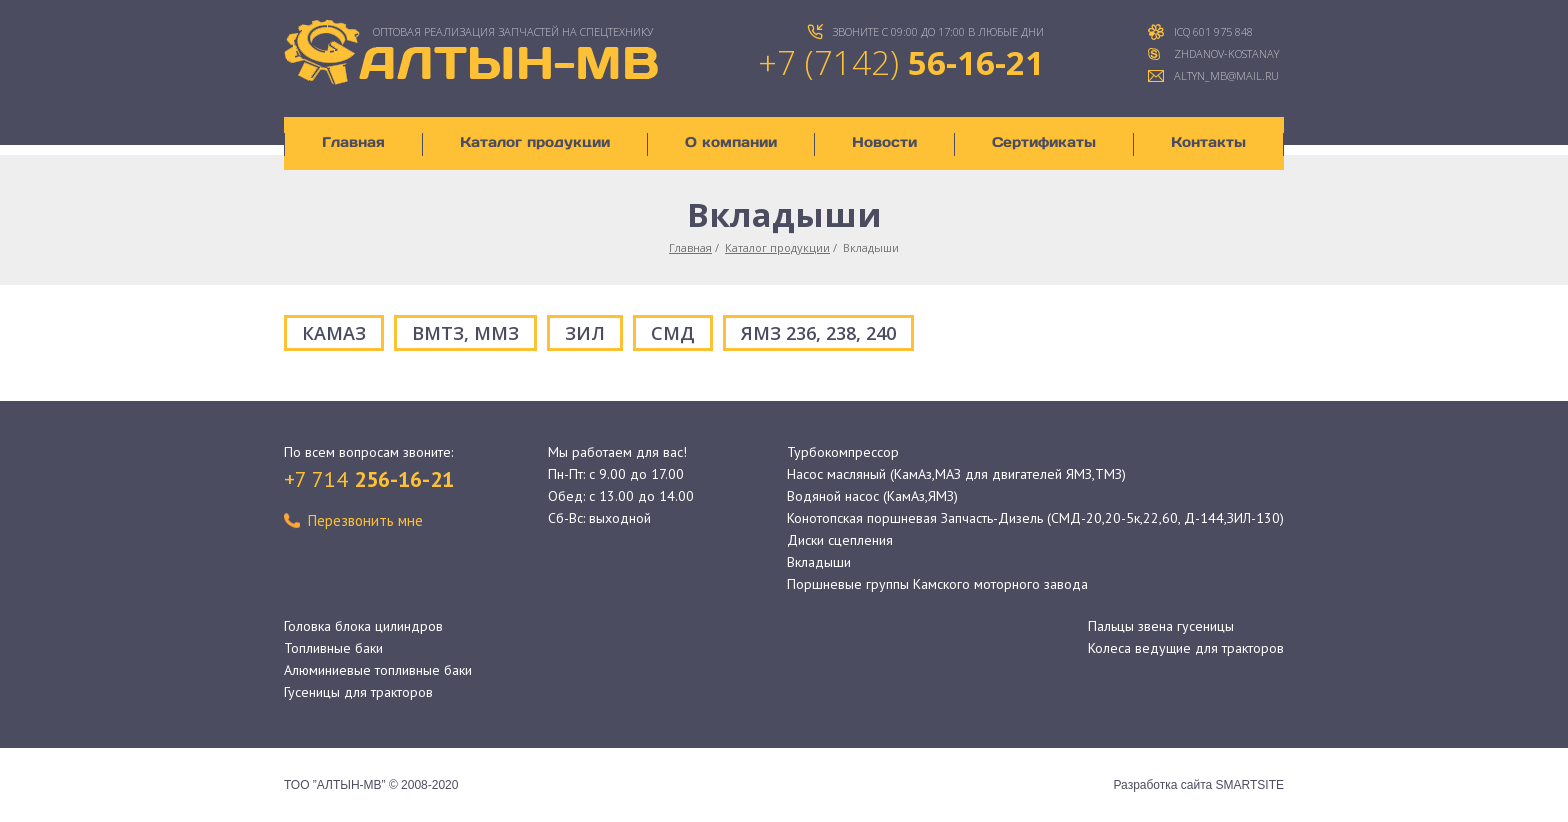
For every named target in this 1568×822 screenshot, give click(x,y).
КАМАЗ (334, 333)
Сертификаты (1044, 142)
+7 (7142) (901, 62)
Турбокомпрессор (843, 452)
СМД (673, 333)
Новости (884, 142)
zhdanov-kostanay (1226, 53)
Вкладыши (819, 562)
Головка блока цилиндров (363, 626)
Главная (353, 142)
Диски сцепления (840, 540)
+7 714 (369, 479)
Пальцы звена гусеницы (1161, 626)
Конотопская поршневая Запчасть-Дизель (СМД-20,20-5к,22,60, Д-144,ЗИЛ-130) (1035, 518)
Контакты (1208, 142)
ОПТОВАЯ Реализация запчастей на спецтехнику (513, 31)
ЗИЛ (585, 333)
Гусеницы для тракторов (358, 692)
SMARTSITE (1250, 785)
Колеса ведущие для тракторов (1186, 648)
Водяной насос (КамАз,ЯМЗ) (872, 496)
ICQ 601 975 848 (1213, 31)
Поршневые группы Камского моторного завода (937, 584)
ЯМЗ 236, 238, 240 (818, 333)
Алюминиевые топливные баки (378, 670)
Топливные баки (333, 648)
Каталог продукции (535, 142)
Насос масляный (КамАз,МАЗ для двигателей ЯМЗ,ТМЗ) (956, 474)
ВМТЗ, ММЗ (465, 333)
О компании (731, 142)
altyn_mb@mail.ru (1226, 75)
